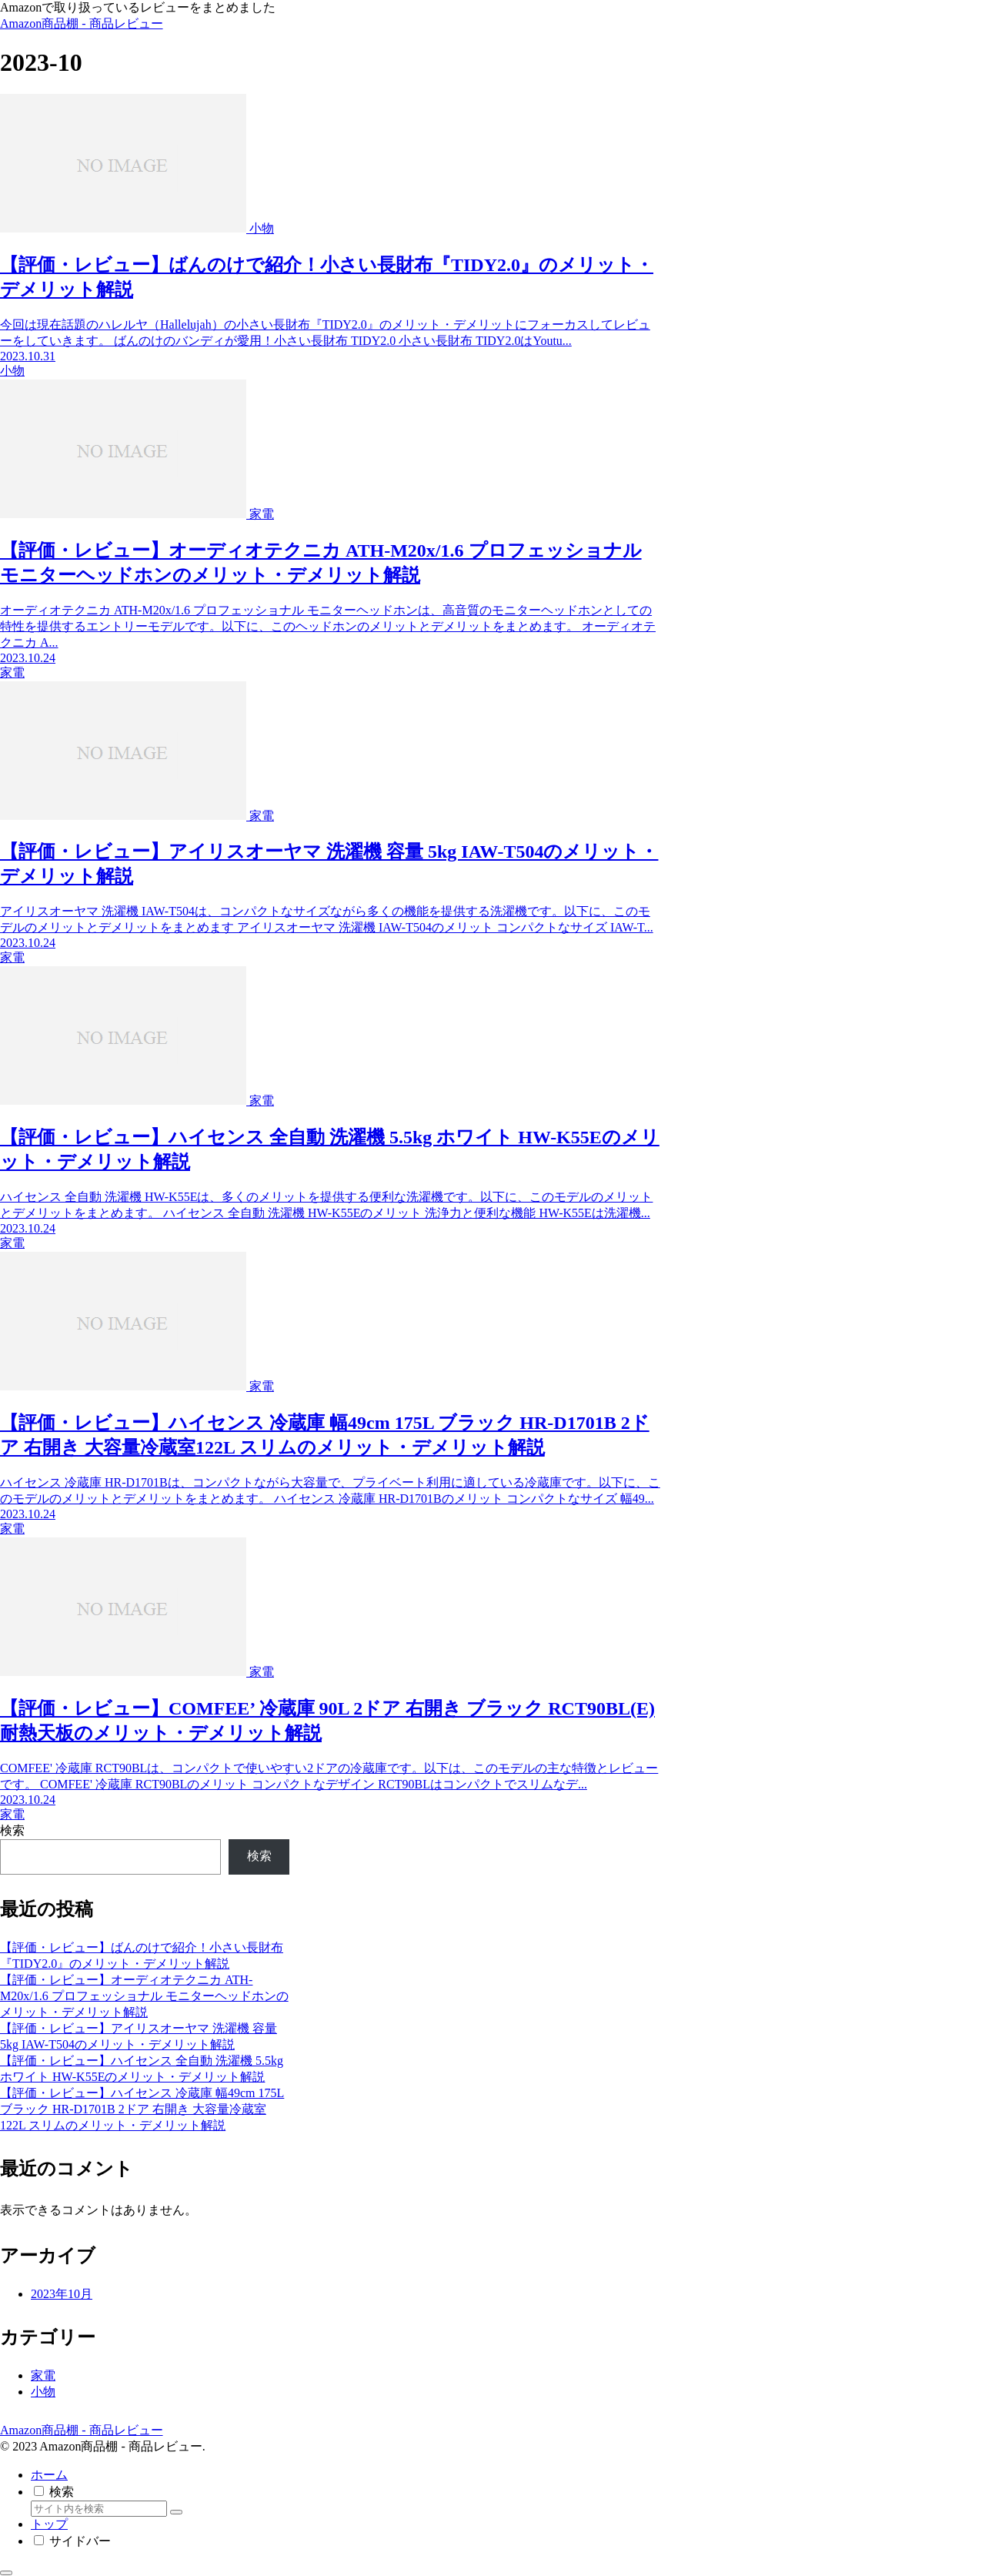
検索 (12, 1830)
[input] (99, 2509)
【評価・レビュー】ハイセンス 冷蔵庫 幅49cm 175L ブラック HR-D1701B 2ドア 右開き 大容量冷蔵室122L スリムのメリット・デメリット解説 (142, 2109)
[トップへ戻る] (6, 2573)
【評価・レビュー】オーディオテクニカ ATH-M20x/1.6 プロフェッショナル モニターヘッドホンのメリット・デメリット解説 (144, 1996)
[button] (176, 2512)
